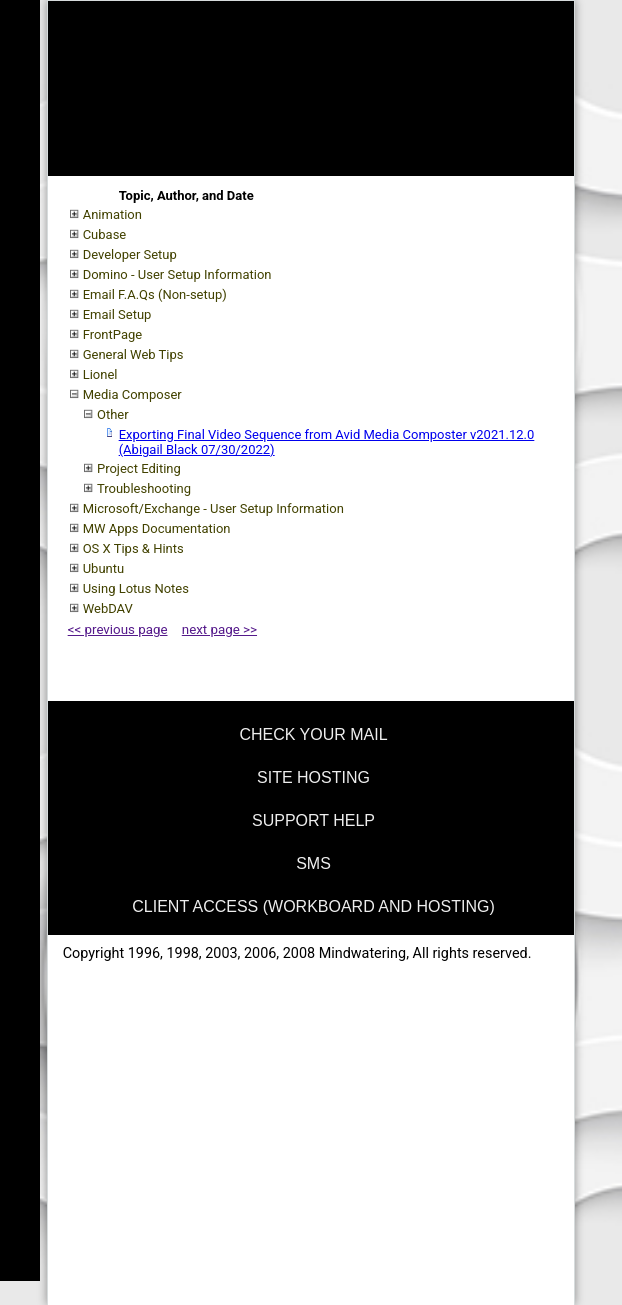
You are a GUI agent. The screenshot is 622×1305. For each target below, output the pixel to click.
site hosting (313, 777)
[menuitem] (311, 731)
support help (313, 820)
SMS (313, 863)
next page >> (219, 629)
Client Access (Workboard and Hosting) (313, 906)
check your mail (313, 734)
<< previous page (118, 629)
